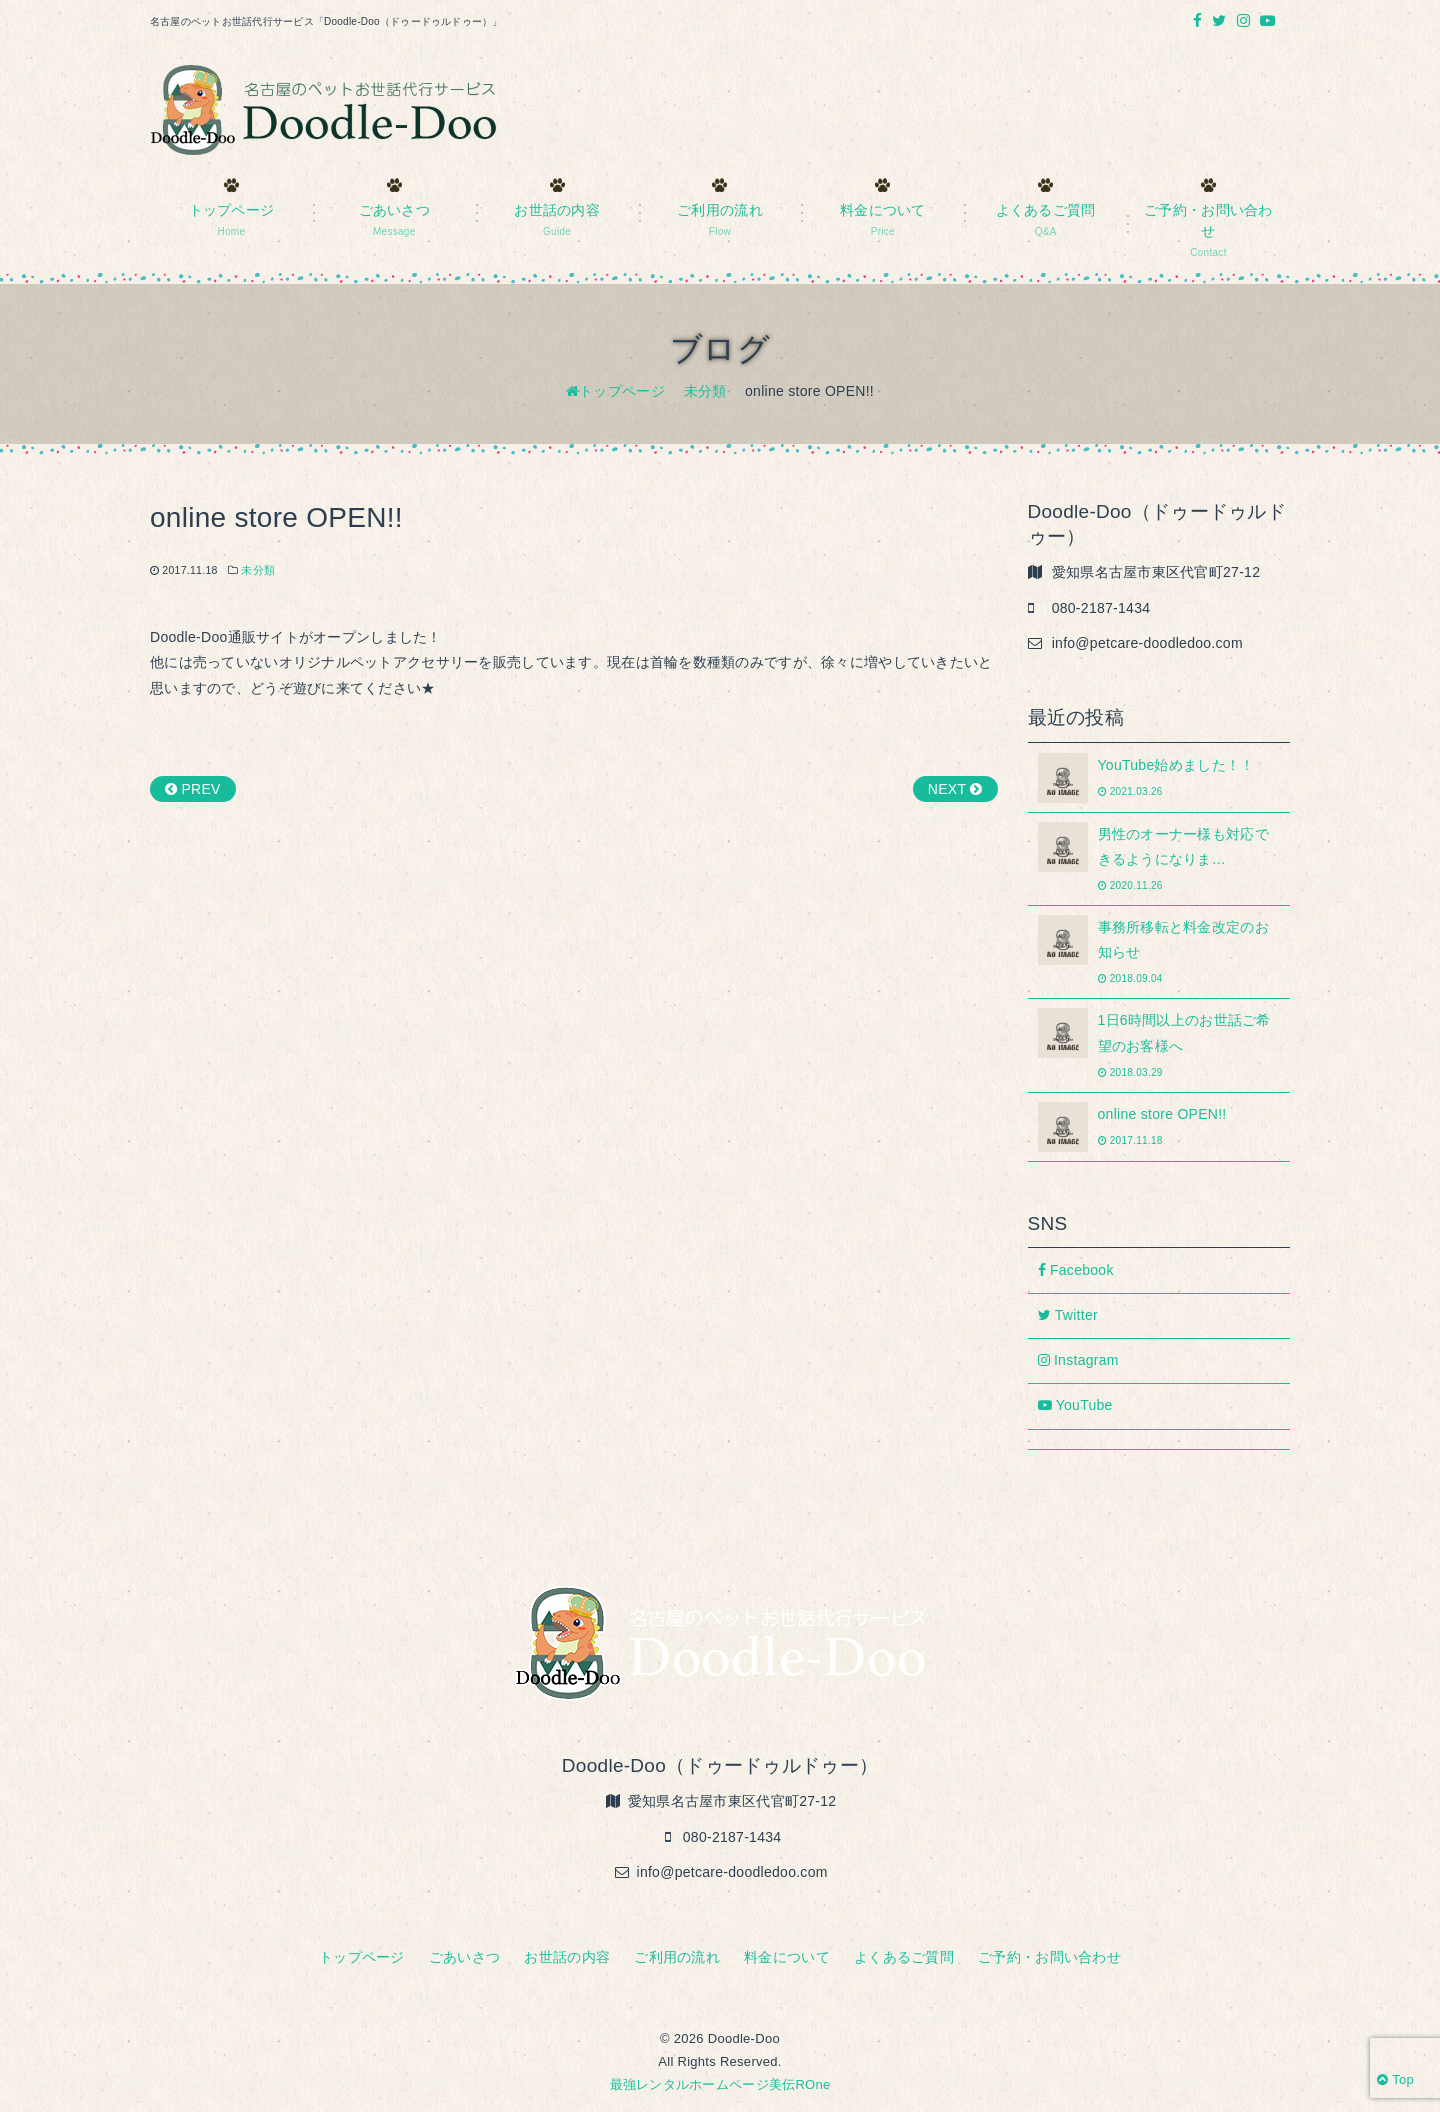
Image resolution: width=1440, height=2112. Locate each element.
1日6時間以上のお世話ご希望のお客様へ (1159, 1044)
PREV (193, 789)
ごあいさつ (464, 1957)
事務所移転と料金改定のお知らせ (1159, 951)
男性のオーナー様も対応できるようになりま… (1159, 858)
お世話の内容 (567, 1957)
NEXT (955, 789)
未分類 (258, 570)
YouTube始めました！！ (1159, 778)
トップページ (362, 1957)
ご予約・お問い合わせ (1049, 1957)
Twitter (1068, 1315)
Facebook (1076, 1270)
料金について (787, 1957)
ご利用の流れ (677, 1957)
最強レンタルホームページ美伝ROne (720, 2084)
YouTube (1075, 1405)
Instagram (1078, 1360)
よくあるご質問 (904, 1957)
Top (1395, 2079)
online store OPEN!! (1159, 1127)
